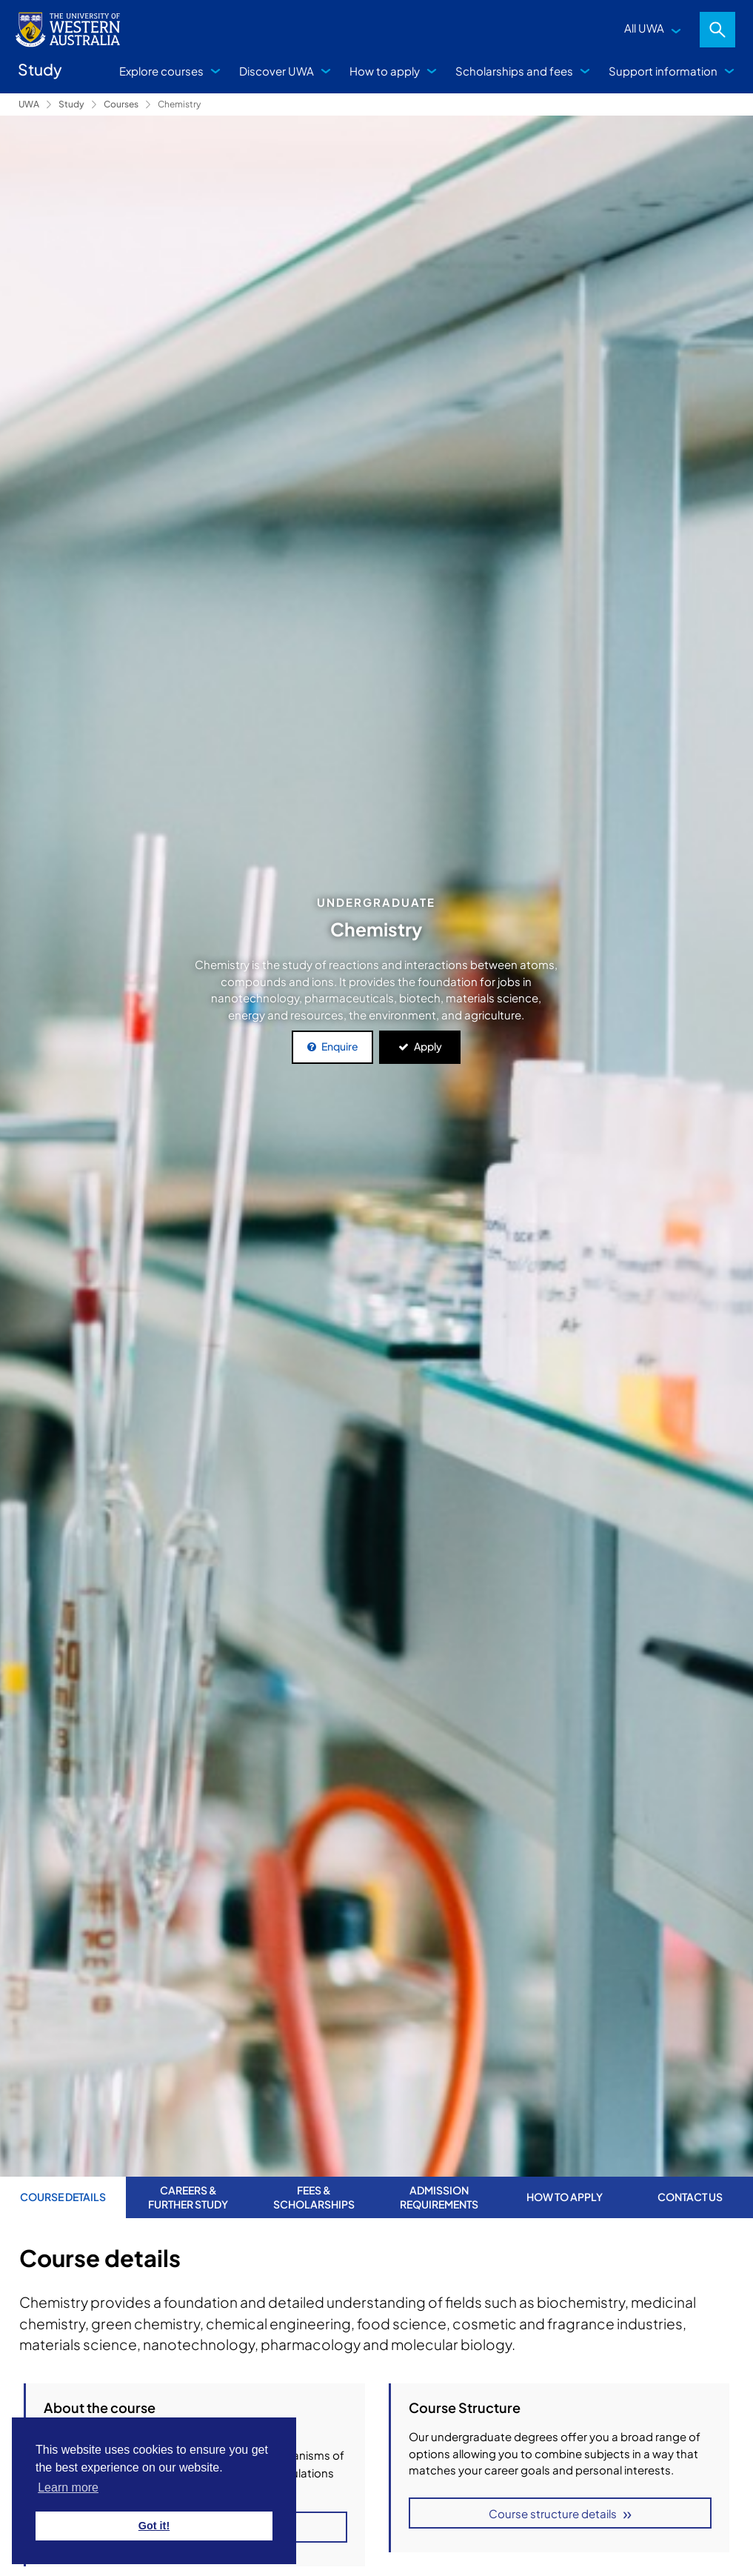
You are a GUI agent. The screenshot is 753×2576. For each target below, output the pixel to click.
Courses (121, 104)
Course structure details (553, 2513)
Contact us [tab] (690, 2196)
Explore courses (161, 71)
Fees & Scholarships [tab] (314, 2196)
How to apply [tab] (564, 2196)
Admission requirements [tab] (439, 2196)
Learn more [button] (68, 2487)
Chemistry (179, 104)
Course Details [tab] (63, 2196)
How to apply (384, 71)
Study (71, 104)
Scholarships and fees (514, 71)
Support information (663, 71)
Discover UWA (276, 71)
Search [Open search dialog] (717, 29)
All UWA (644, 28)
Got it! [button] (154, 2526)
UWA (29, 104)
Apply (428, 1046)
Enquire (339, 1046)
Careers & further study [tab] (188, 2196)
